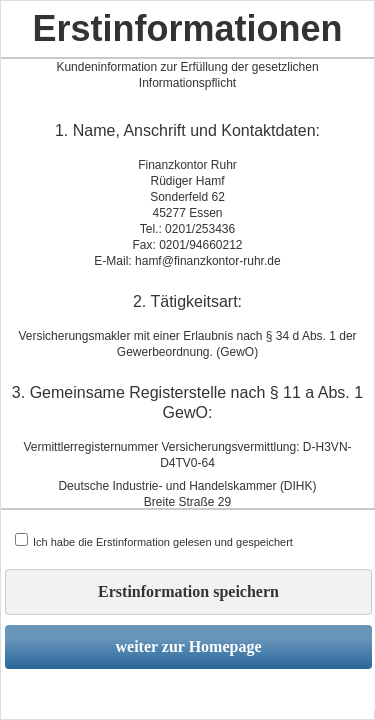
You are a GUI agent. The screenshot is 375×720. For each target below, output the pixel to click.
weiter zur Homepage (188, 646)
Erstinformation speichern (188, 591)
